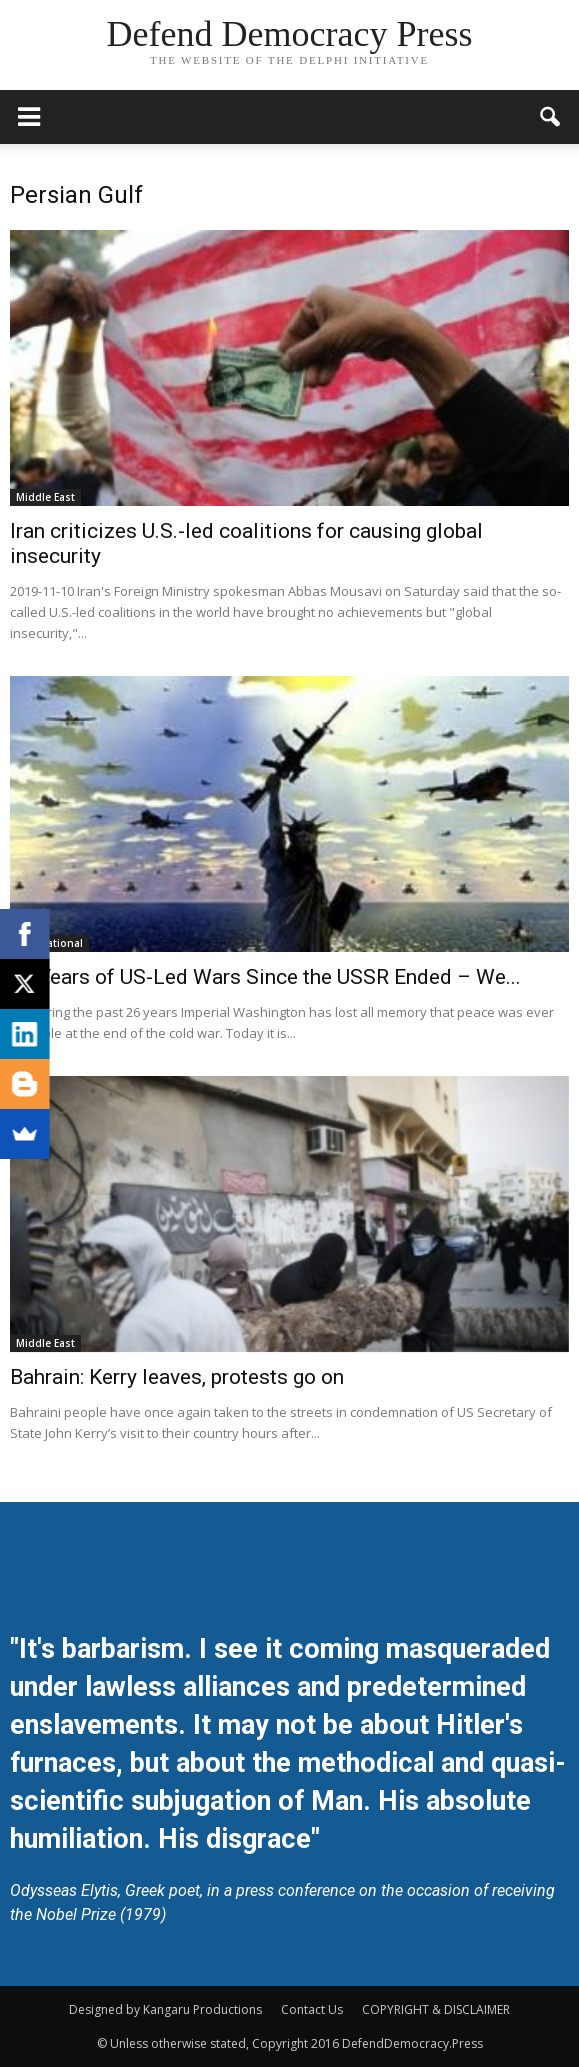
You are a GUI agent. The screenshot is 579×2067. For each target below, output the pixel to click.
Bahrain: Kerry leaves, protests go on (177, 1377)
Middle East (45, 497)
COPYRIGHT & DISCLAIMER (436, 2009)
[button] (551, 117)
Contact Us (312, 2009)
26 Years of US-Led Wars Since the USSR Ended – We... (265, 977)
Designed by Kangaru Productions (165, 2009)
